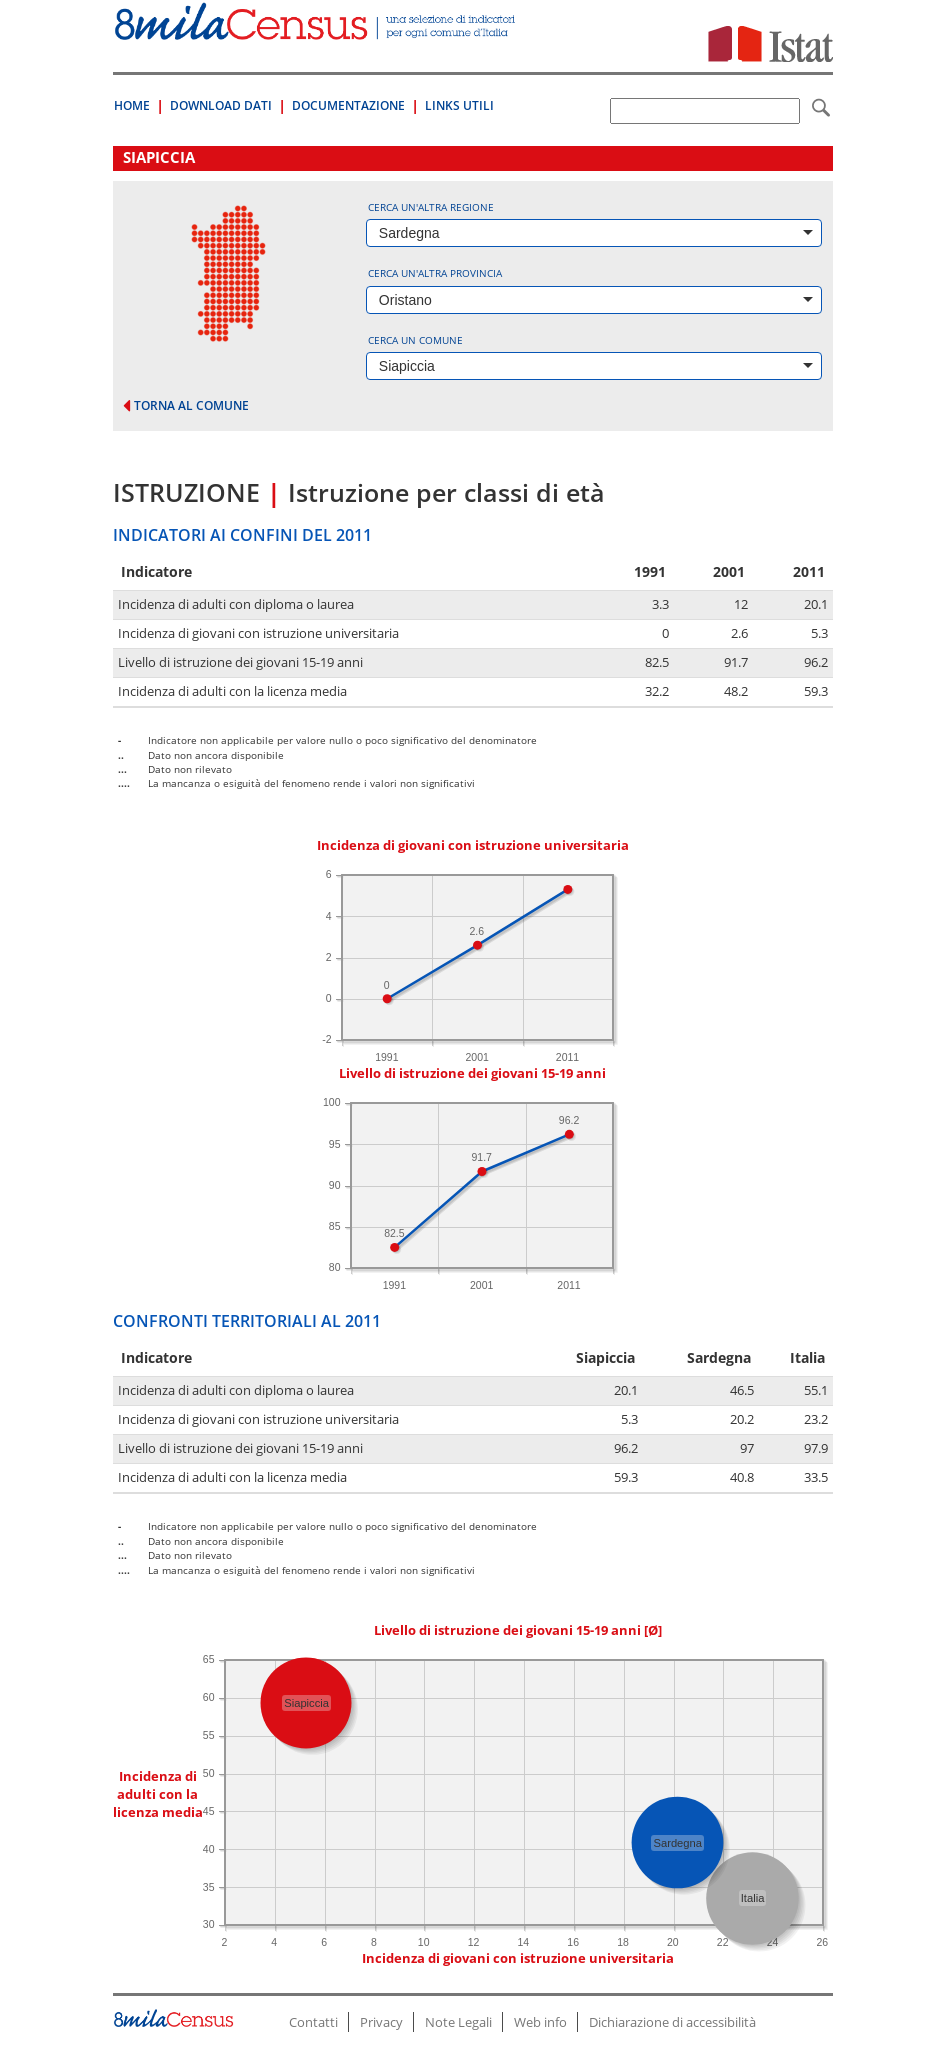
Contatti (313, 2022)
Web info (540, 2022)
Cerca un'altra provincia (435, 273)
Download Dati (221, 105)
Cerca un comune (415, 340)
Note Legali (458, 2022)
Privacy (381, 2022)
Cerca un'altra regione (431, 207)
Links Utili (459, 105)
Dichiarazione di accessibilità (672, 2022)
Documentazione (348, 105)
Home (132, 105)
